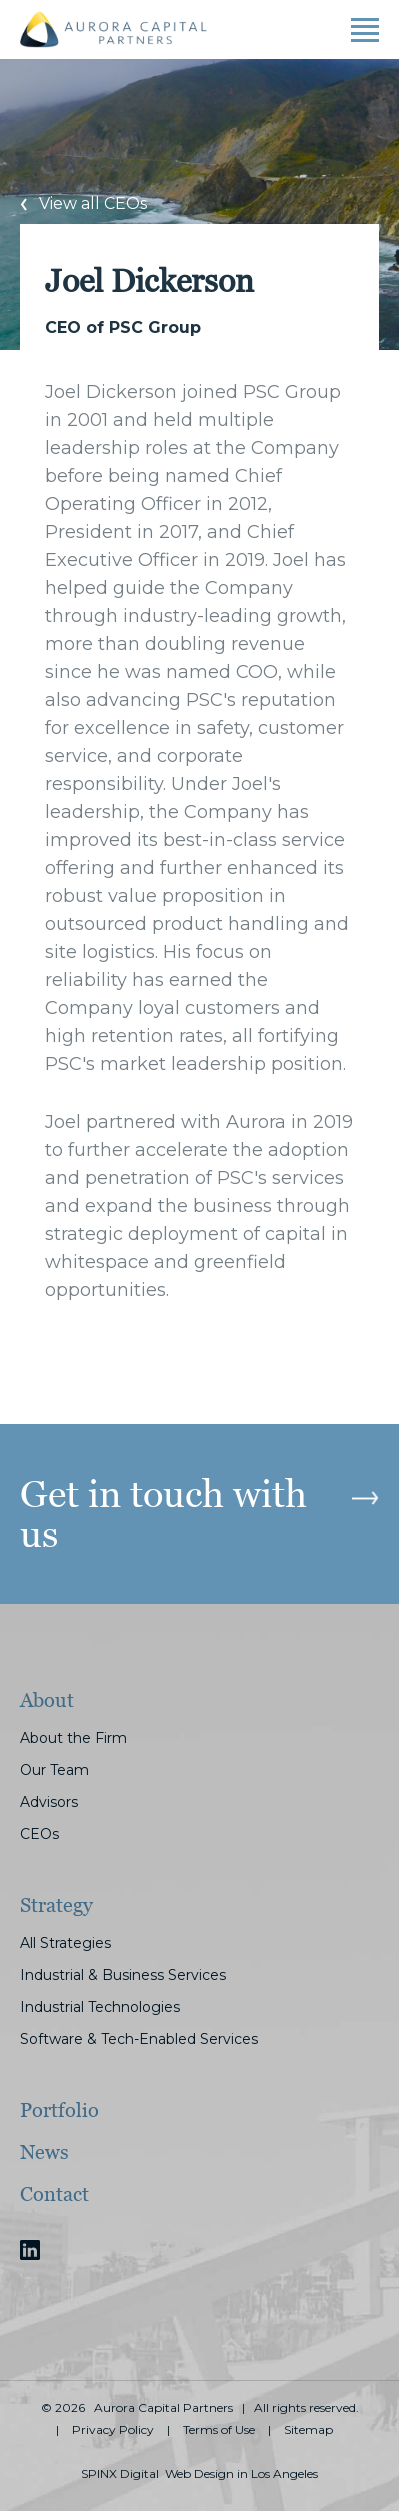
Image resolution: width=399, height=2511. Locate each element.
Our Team (54, 1770)
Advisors (49, 1802)
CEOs (39, 1834)
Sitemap (308, 2430)
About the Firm (73, 1738)
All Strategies (65, 1943)
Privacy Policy (113, 2430)
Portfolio (59, 2110)
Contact (54, 2194)
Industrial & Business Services (123, 1975)
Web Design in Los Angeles (241, 2474)
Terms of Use (219, 2430)
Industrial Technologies (100, 2007)
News (44, 2152)
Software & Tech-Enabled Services (139, 2039)
